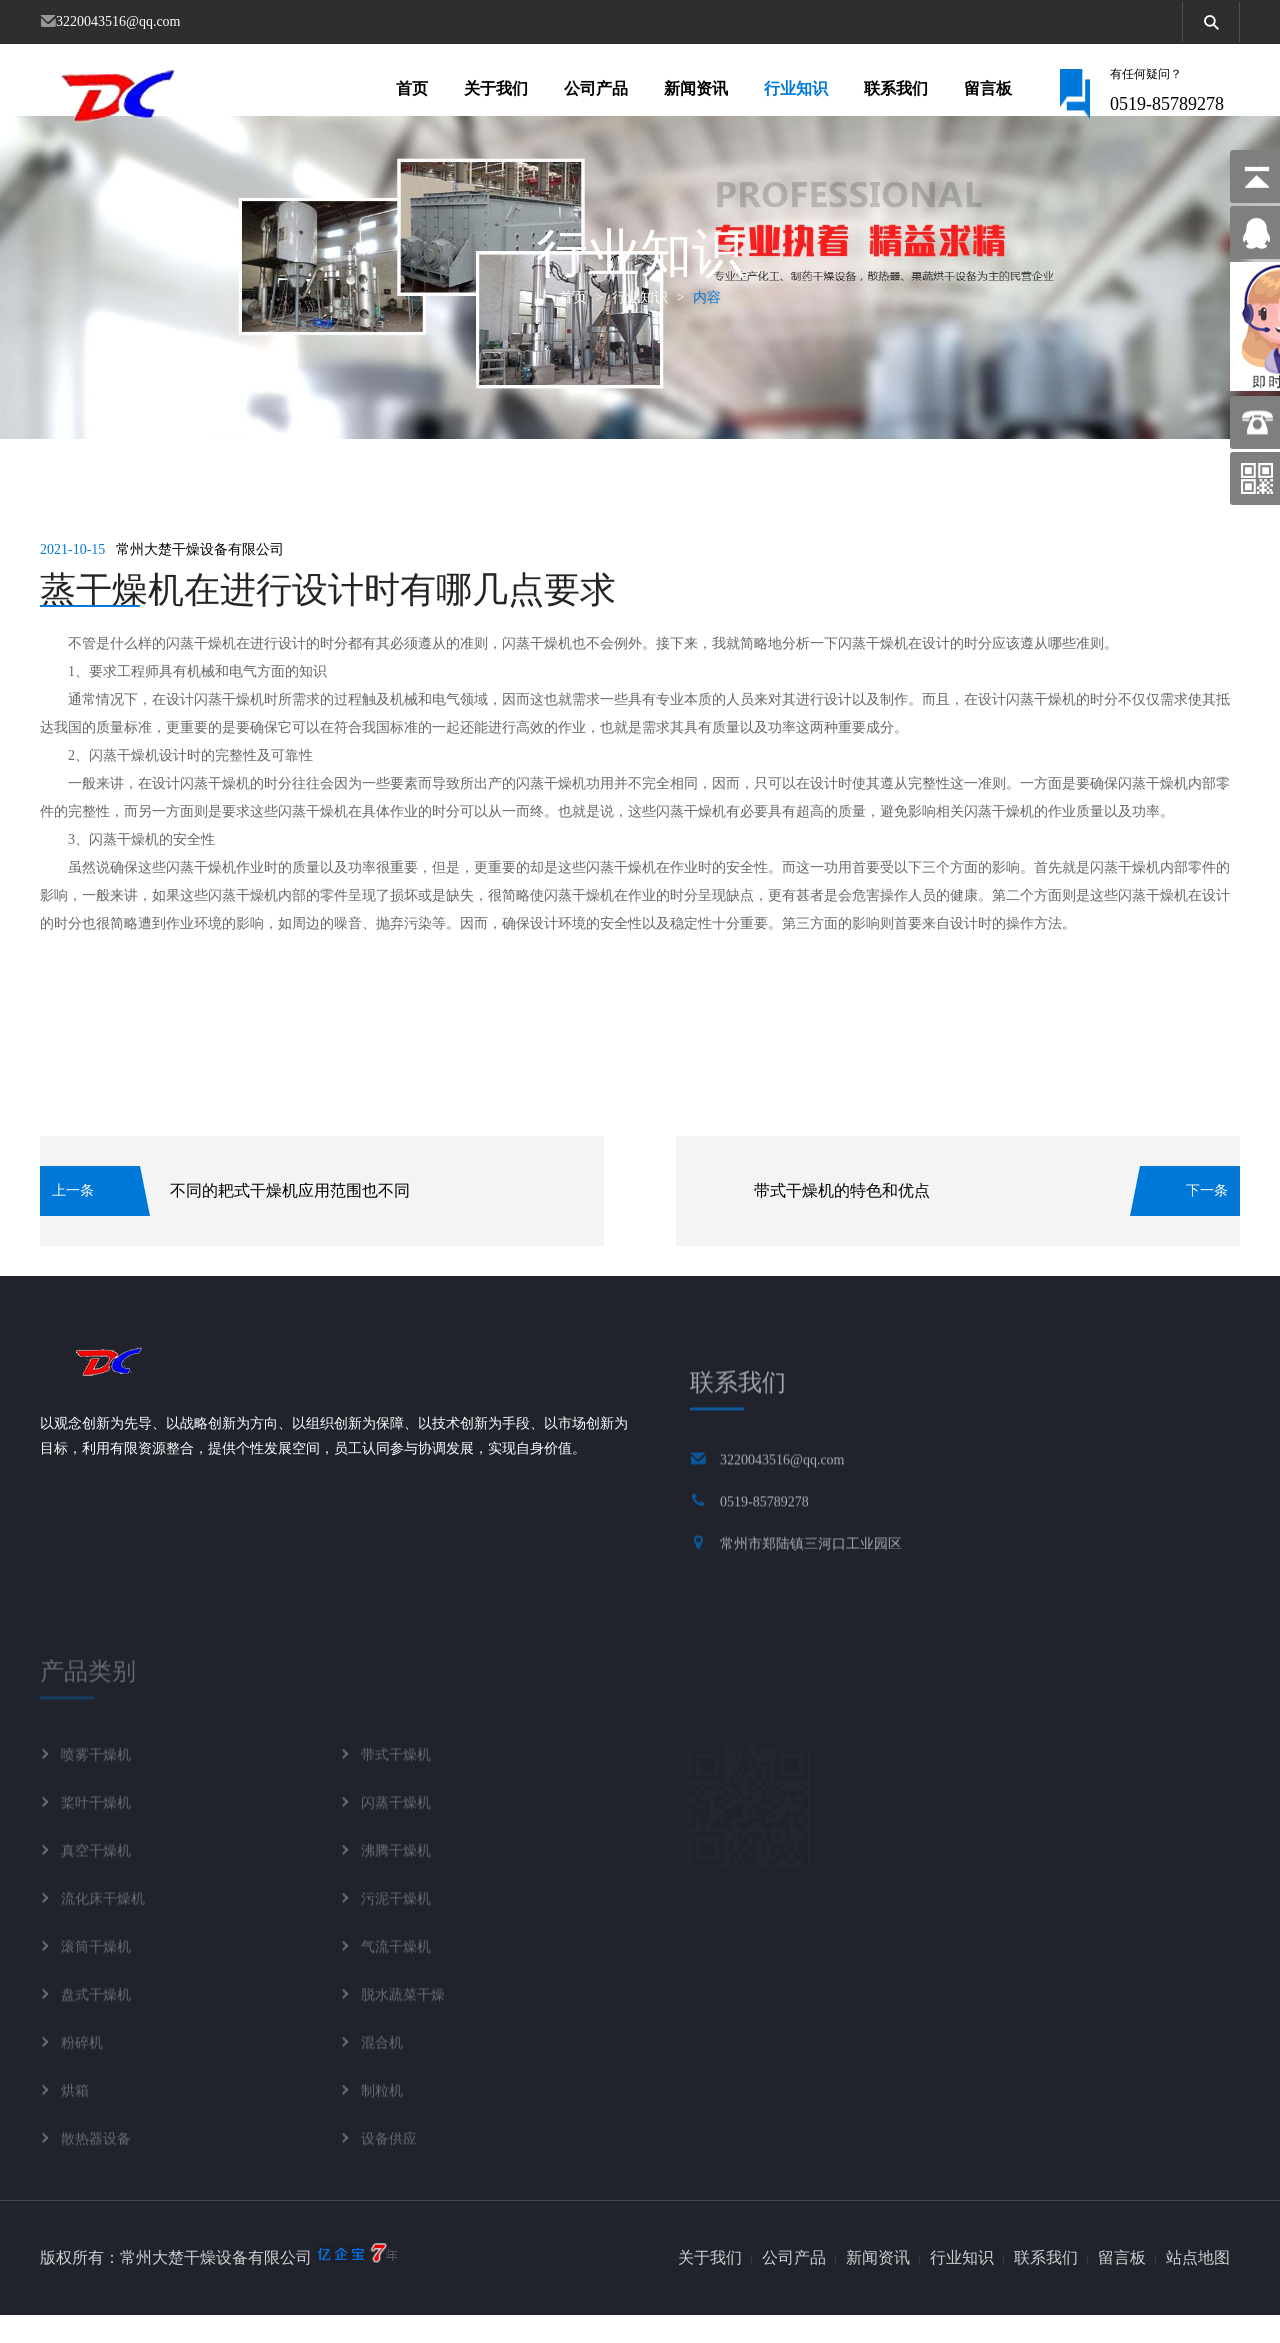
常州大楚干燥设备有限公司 (200, 577)
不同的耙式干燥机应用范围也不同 (290, 1218)
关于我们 (496, 93)
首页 (412, 93)
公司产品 (596, 93)
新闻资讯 (696, 93)
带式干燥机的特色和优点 (842, 1218)
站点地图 (1198, 2285)
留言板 (988, 93)
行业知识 (796, 93)
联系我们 (896, 93)
